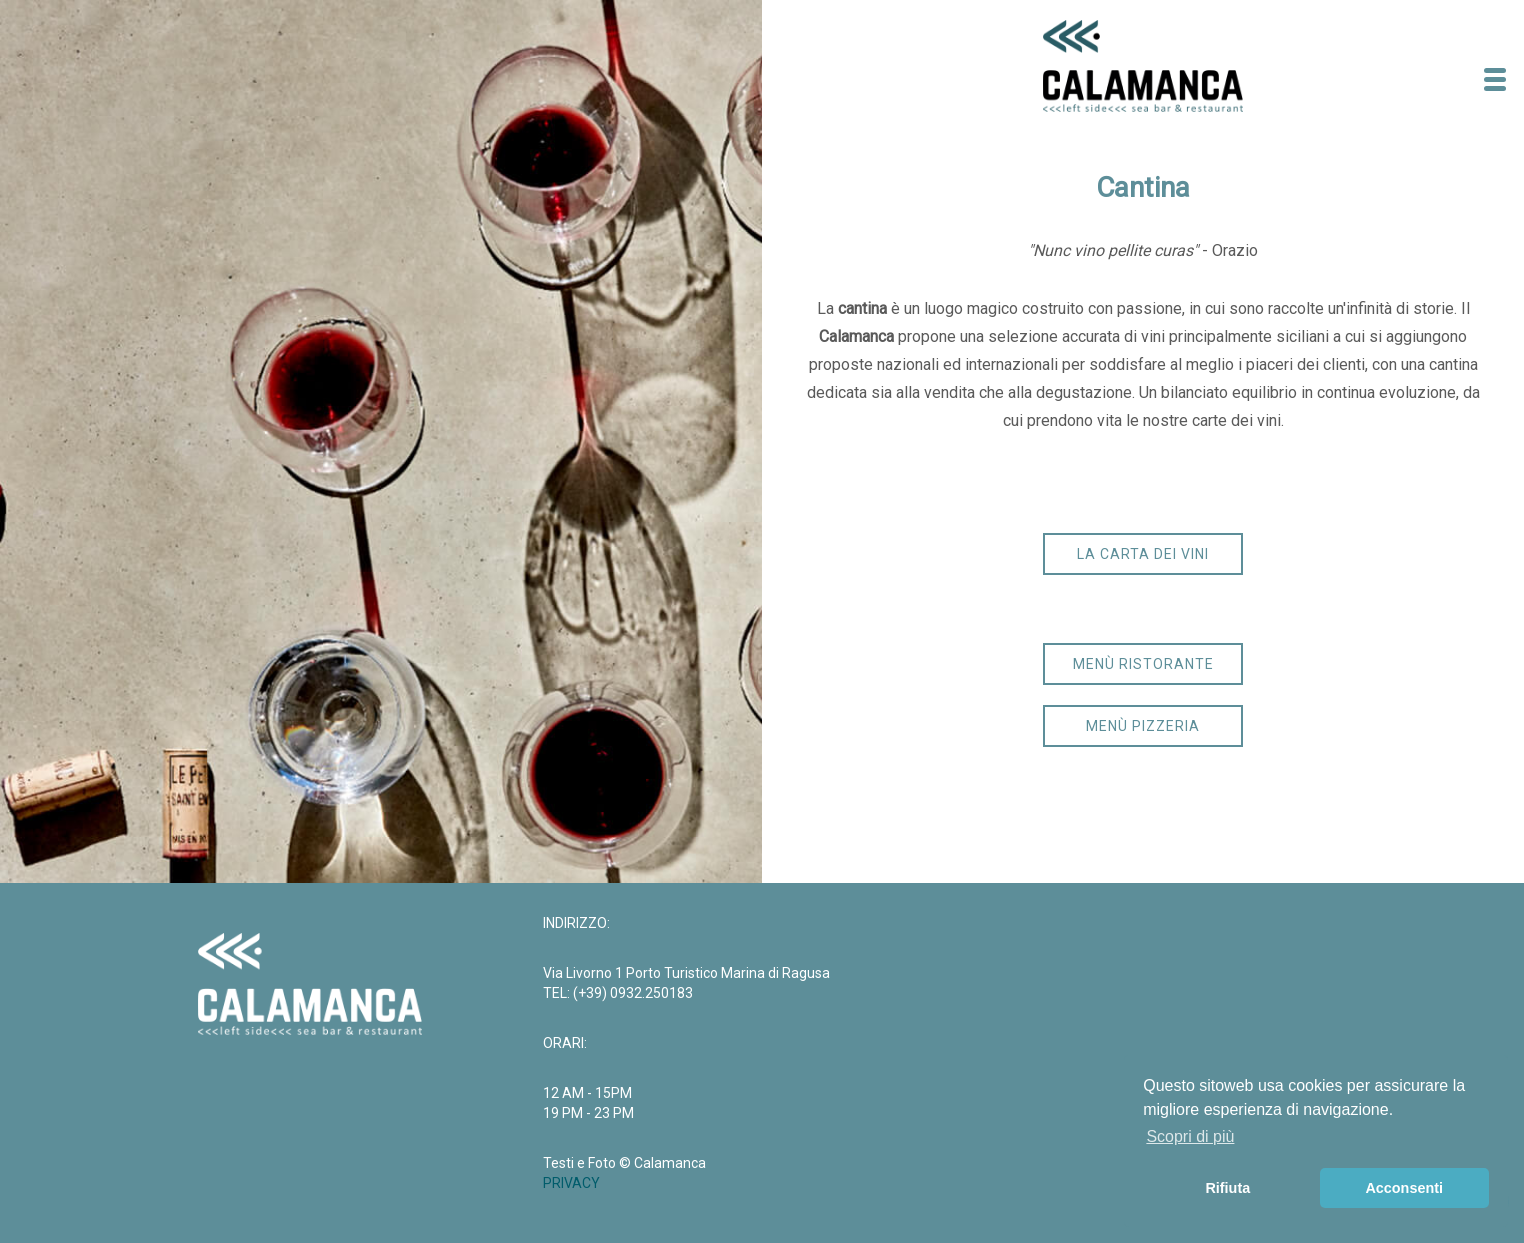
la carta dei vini (1143, 554)
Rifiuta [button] (1227, 1188)
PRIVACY (571, 1183)
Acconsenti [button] (1404, 1188)
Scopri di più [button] (1190, 1136)
